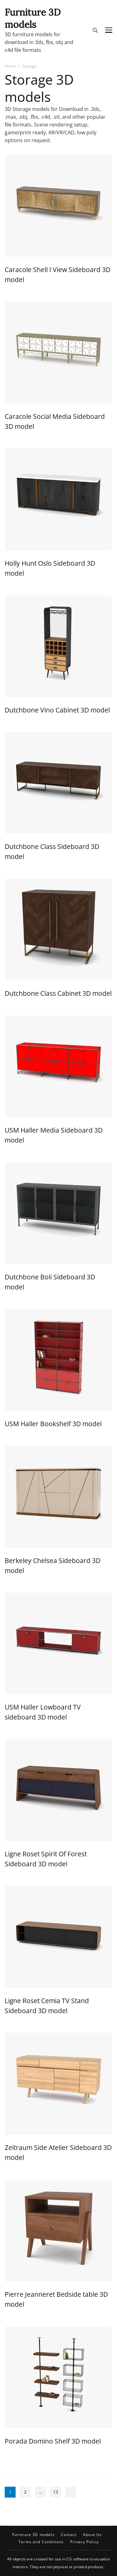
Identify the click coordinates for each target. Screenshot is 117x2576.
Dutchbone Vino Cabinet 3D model (57, 709)
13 (57, 2493)
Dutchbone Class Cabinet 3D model (58, 993)
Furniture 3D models (33, 18)
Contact (69, 2535)
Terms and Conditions (41, 2542)
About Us (92, 2535)
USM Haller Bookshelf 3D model (53, 1423)
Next (70, 2492)
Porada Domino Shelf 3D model (53, 2440)
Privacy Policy (84, 2542)
